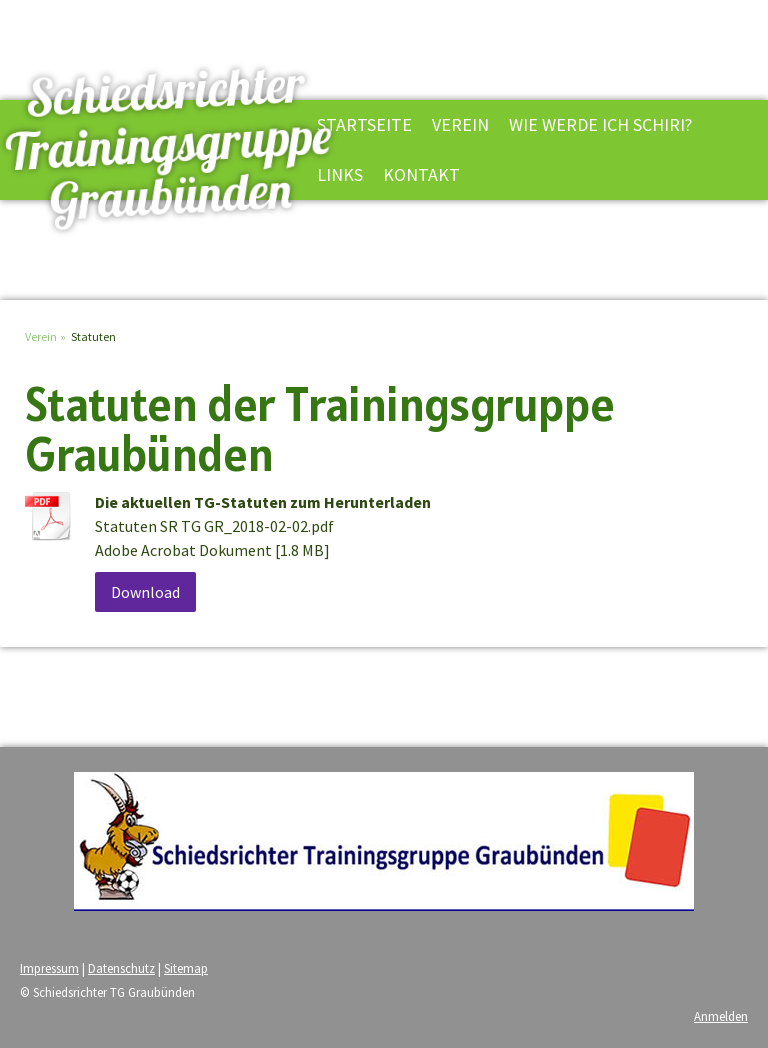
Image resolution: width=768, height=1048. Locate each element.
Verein (460, 124)
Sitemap (186, 968)
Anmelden (721, 1016)
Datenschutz (121, 968)
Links (340, 174)
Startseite (364, 124)
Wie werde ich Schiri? (600, 124)
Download (145, 592)
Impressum (49, 968)
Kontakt (421, 174)
